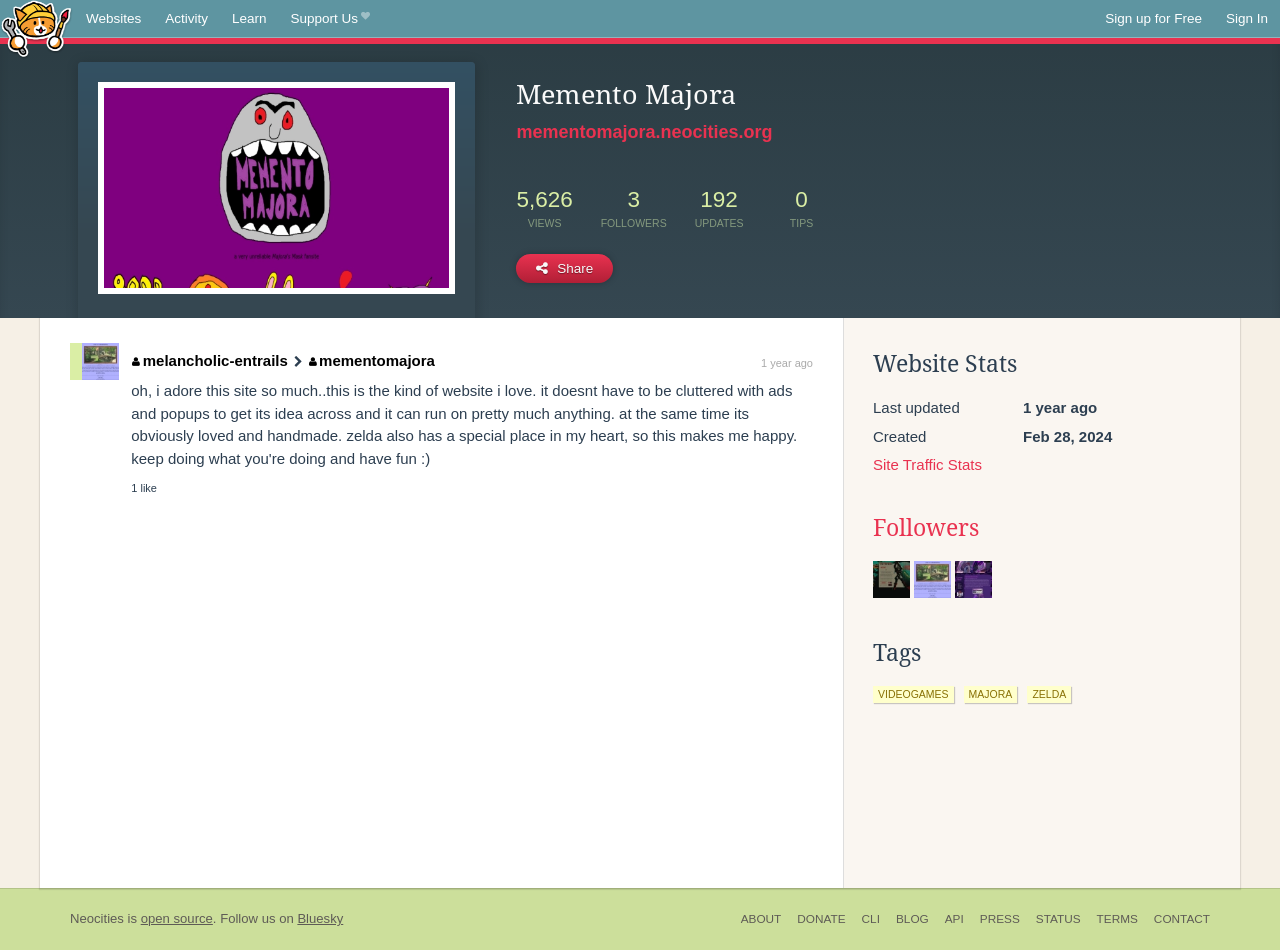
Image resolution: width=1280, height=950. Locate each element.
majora (991, 694)
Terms (1117, 919)
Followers (926, 528)
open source (177, 918)
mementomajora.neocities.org (644, 132)
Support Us (330, 19)
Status (1058, 919)
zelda (1049, 694)
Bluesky (320, 918)
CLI (871, 919)
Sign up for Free (1153, 18)
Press (1000, 919)
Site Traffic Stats (927, 464)
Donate (821, 919)
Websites (113, 18)
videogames (913, 694)
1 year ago (787, 363)
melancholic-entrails (210, 360)
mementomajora (372, 360)
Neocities (97, 918)
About (761, 919)
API (954, 919)
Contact (1182, 919)
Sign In (1247, 18)
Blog (912, 919)
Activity (186, 18)
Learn (249, 18)
